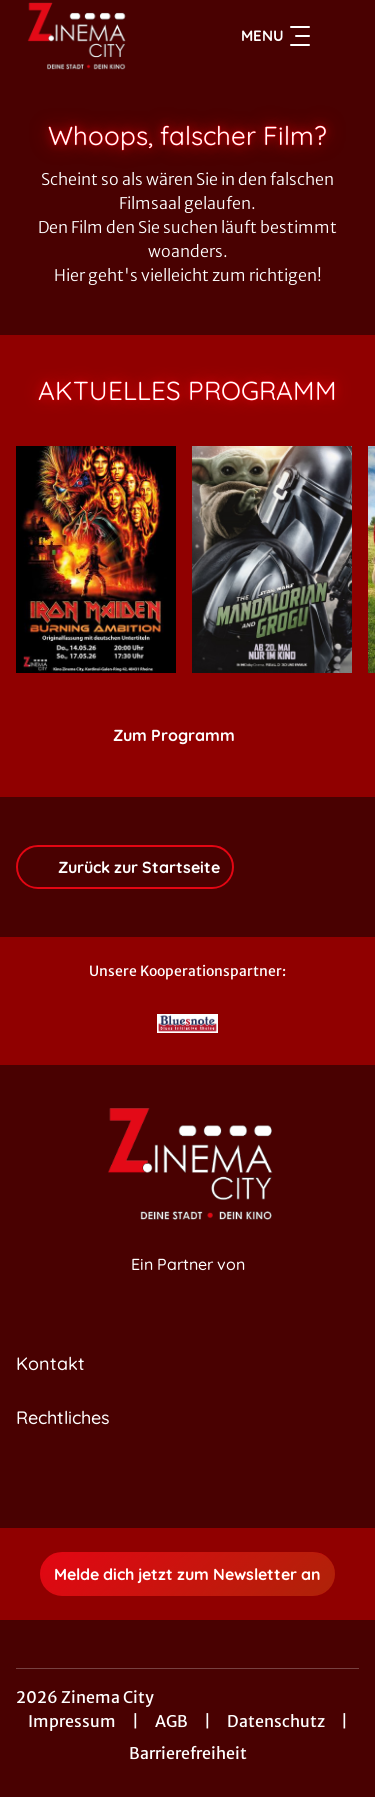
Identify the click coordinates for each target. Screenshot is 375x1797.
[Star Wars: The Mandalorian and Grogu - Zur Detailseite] (272, 559)
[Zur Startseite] (88, 36)
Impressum (72, 1721)
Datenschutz (276, 1721)
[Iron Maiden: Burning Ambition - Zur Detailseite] (96, 559)
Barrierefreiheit (188, 1753)
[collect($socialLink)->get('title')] (166, 1484)
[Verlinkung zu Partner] (188, 1023)
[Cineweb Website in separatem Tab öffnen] (188, 1286)
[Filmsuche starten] (339, 36)
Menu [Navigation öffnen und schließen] (275, 36)
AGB (171, 1721)
